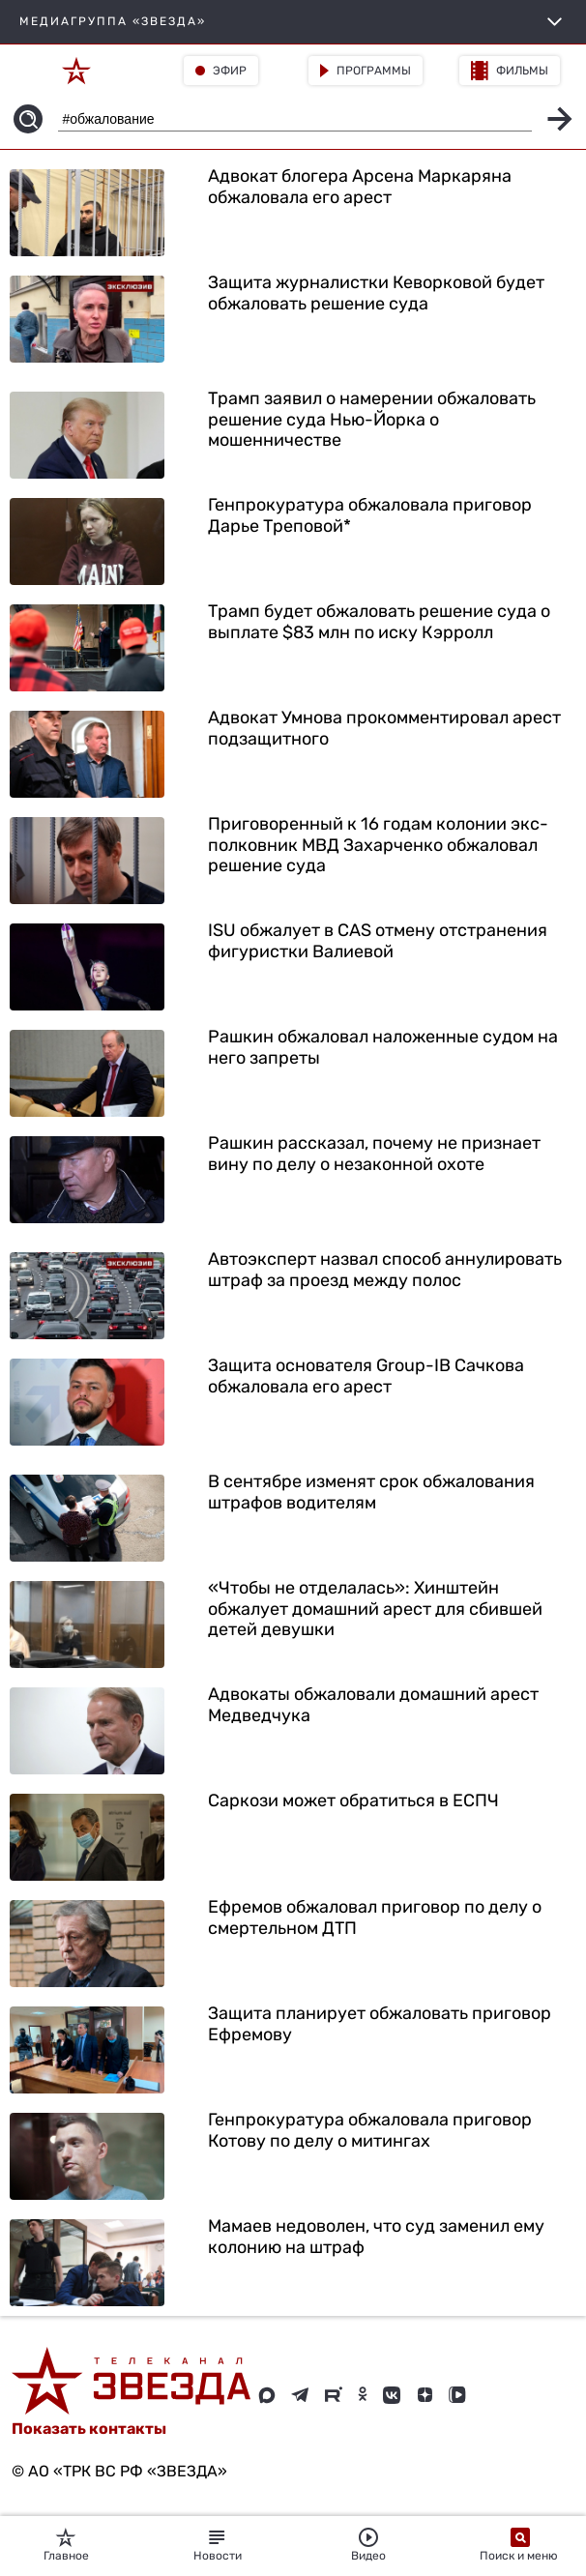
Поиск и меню (520, 2545)
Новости (217, 2545)
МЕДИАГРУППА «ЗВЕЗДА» (293, 22)
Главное (66, 2545)
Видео (368, 2545)
